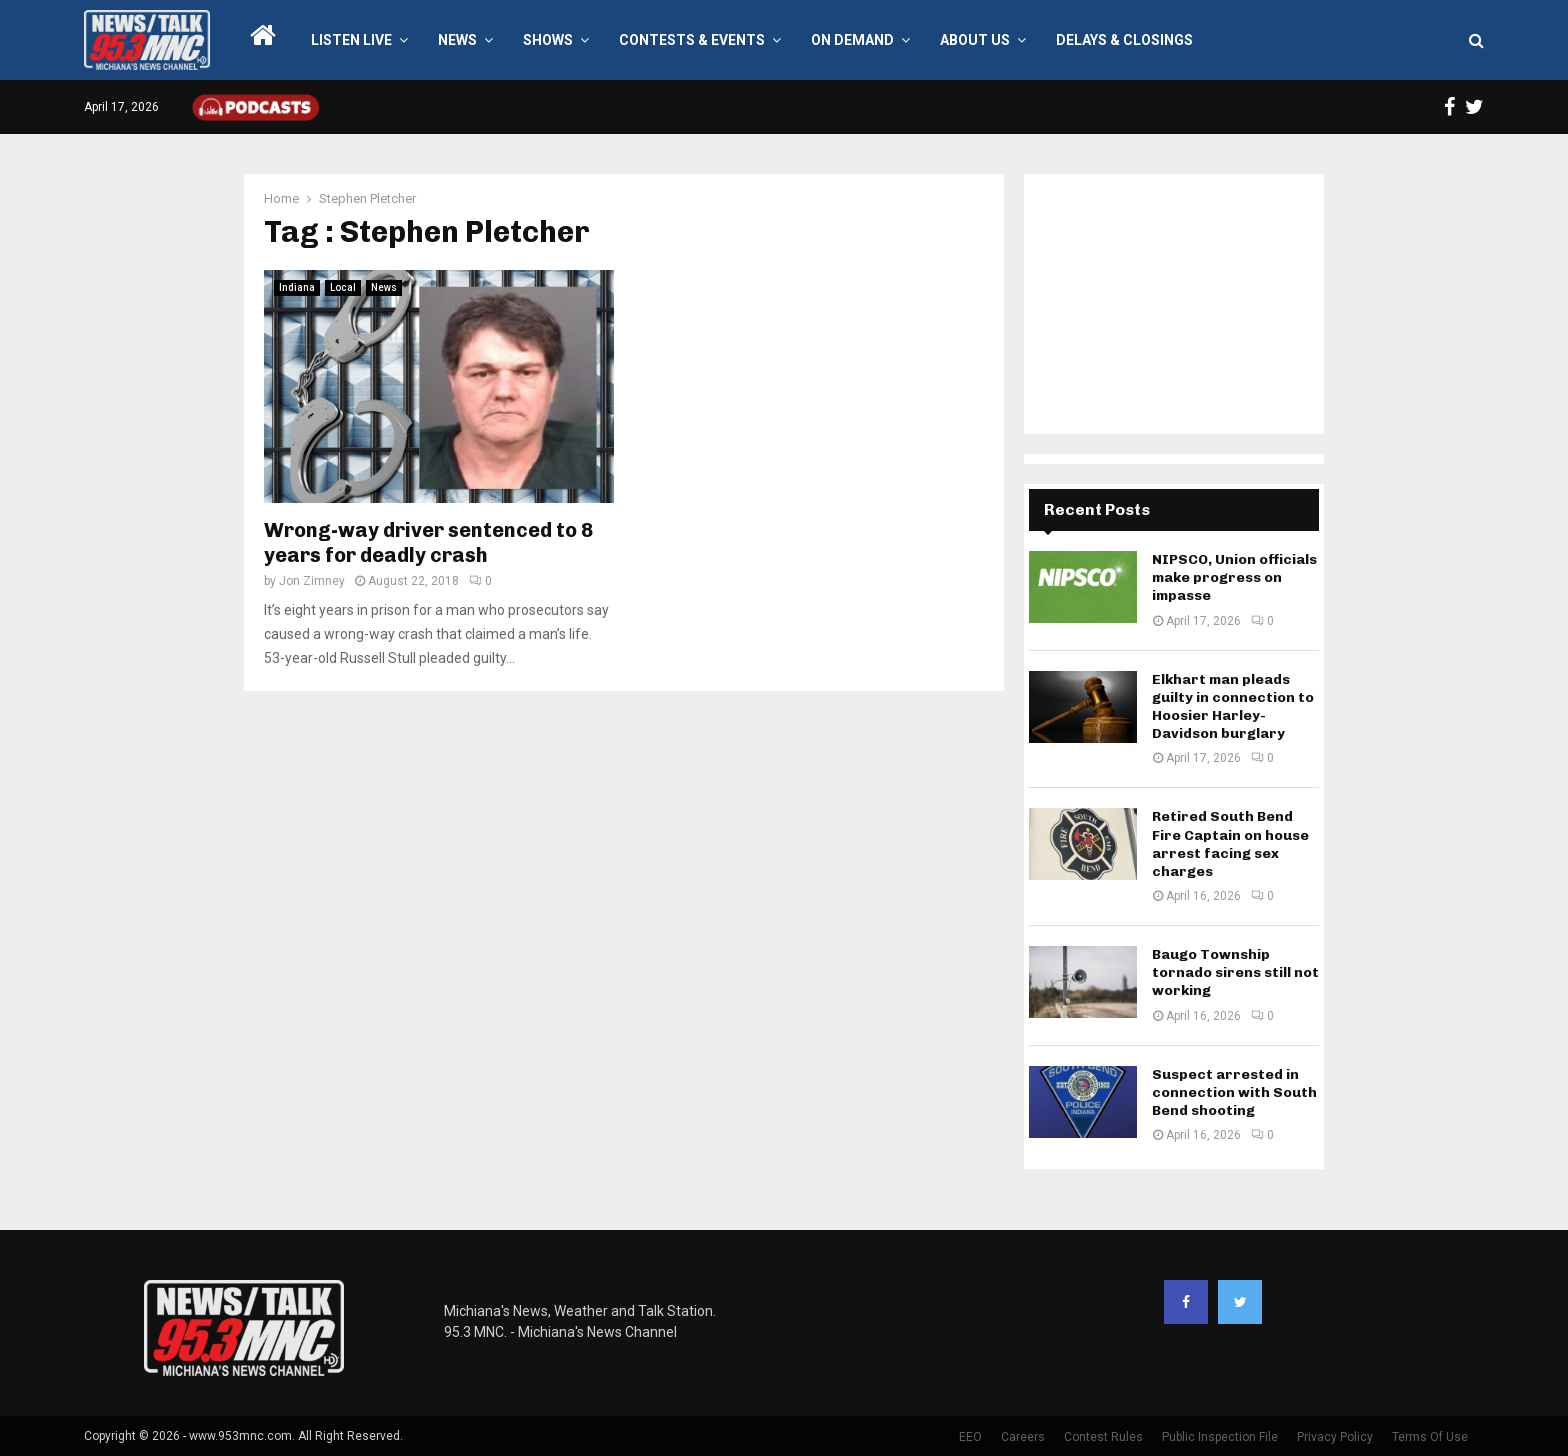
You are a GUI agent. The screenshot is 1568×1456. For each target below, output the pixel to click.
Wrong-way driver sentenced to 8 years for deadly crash (428, 542)
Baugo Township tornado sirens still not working (1235, 972)
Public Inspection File (1220, 1437)
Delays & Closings (1124, 40)
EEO (970, 1437)
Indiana (297, 287)
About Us (975, 40)
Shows (548, 40)
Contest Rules (1103, 1437)
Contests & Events (692, 40)
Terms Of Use (1430, 1437)
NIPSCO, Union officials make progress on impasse (1234, 577)
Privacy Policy (1335, 1437)
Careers (1023, 1437)
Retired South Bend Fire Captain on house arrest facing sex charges (1230, 844)
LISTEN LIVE (351, 40)
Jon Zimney (312, 581)
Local (343, 287)
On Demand (852, 40)
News (457, 40)
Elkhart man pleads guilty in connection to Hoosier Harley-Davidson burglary (1233, 707)
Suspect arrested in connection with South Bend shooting (1234, 1092)
